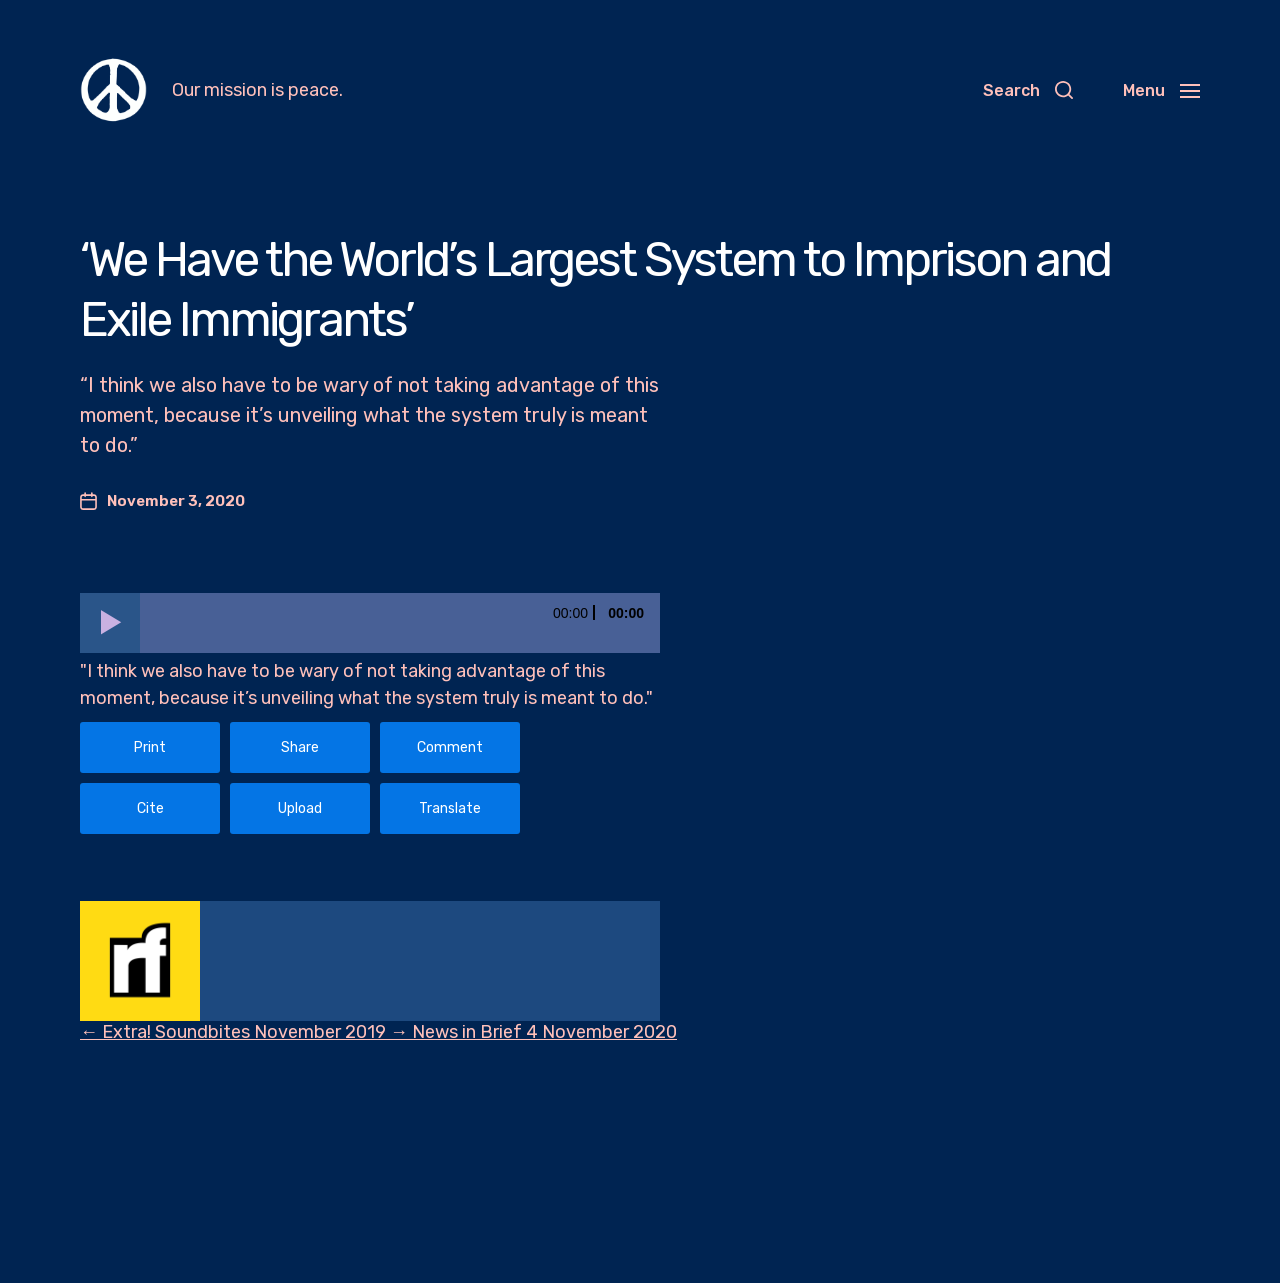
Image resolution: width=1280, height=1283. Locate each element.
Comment (450, 747)
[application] (370, 623)
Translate (450, 808)
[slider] (400, 623)
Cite (150, 808)
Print (150, 747)
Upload (300, 808)
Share (300, 747)
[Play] (110, 623)
